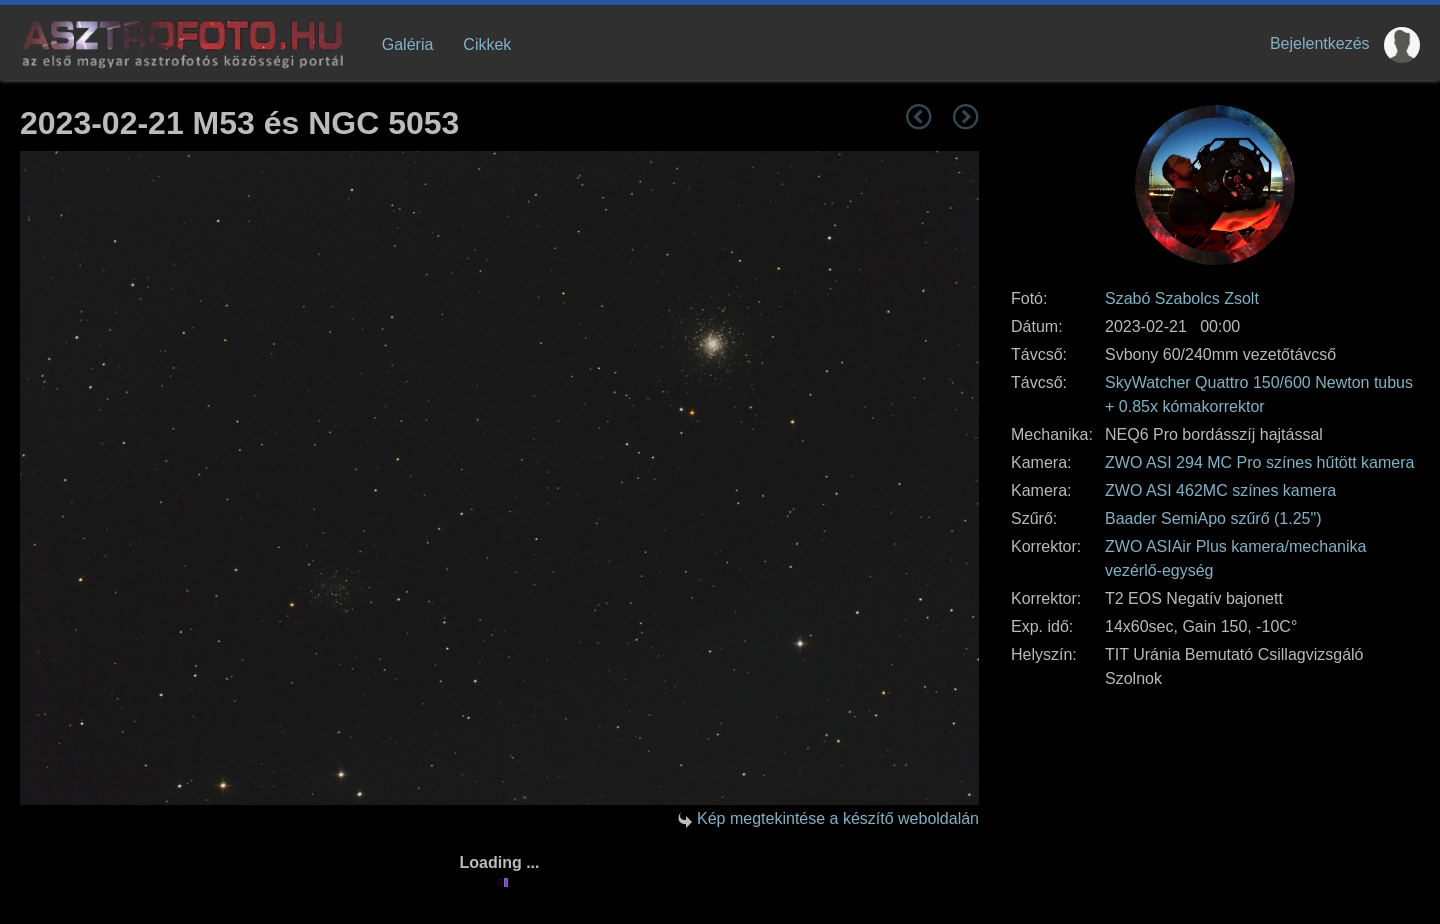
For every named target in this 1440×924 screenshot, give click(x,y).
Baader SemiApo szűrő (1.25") (1213, 518)
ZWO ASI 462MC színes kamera (1220, 490)
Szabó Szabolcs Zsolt (1182, 298)
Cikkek (487, 44)
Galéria (408, 44)
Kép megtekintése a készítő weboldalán (838, 818)
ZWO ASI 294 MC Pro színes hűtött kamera (1259, 462)
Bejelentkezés (1320, 43)
